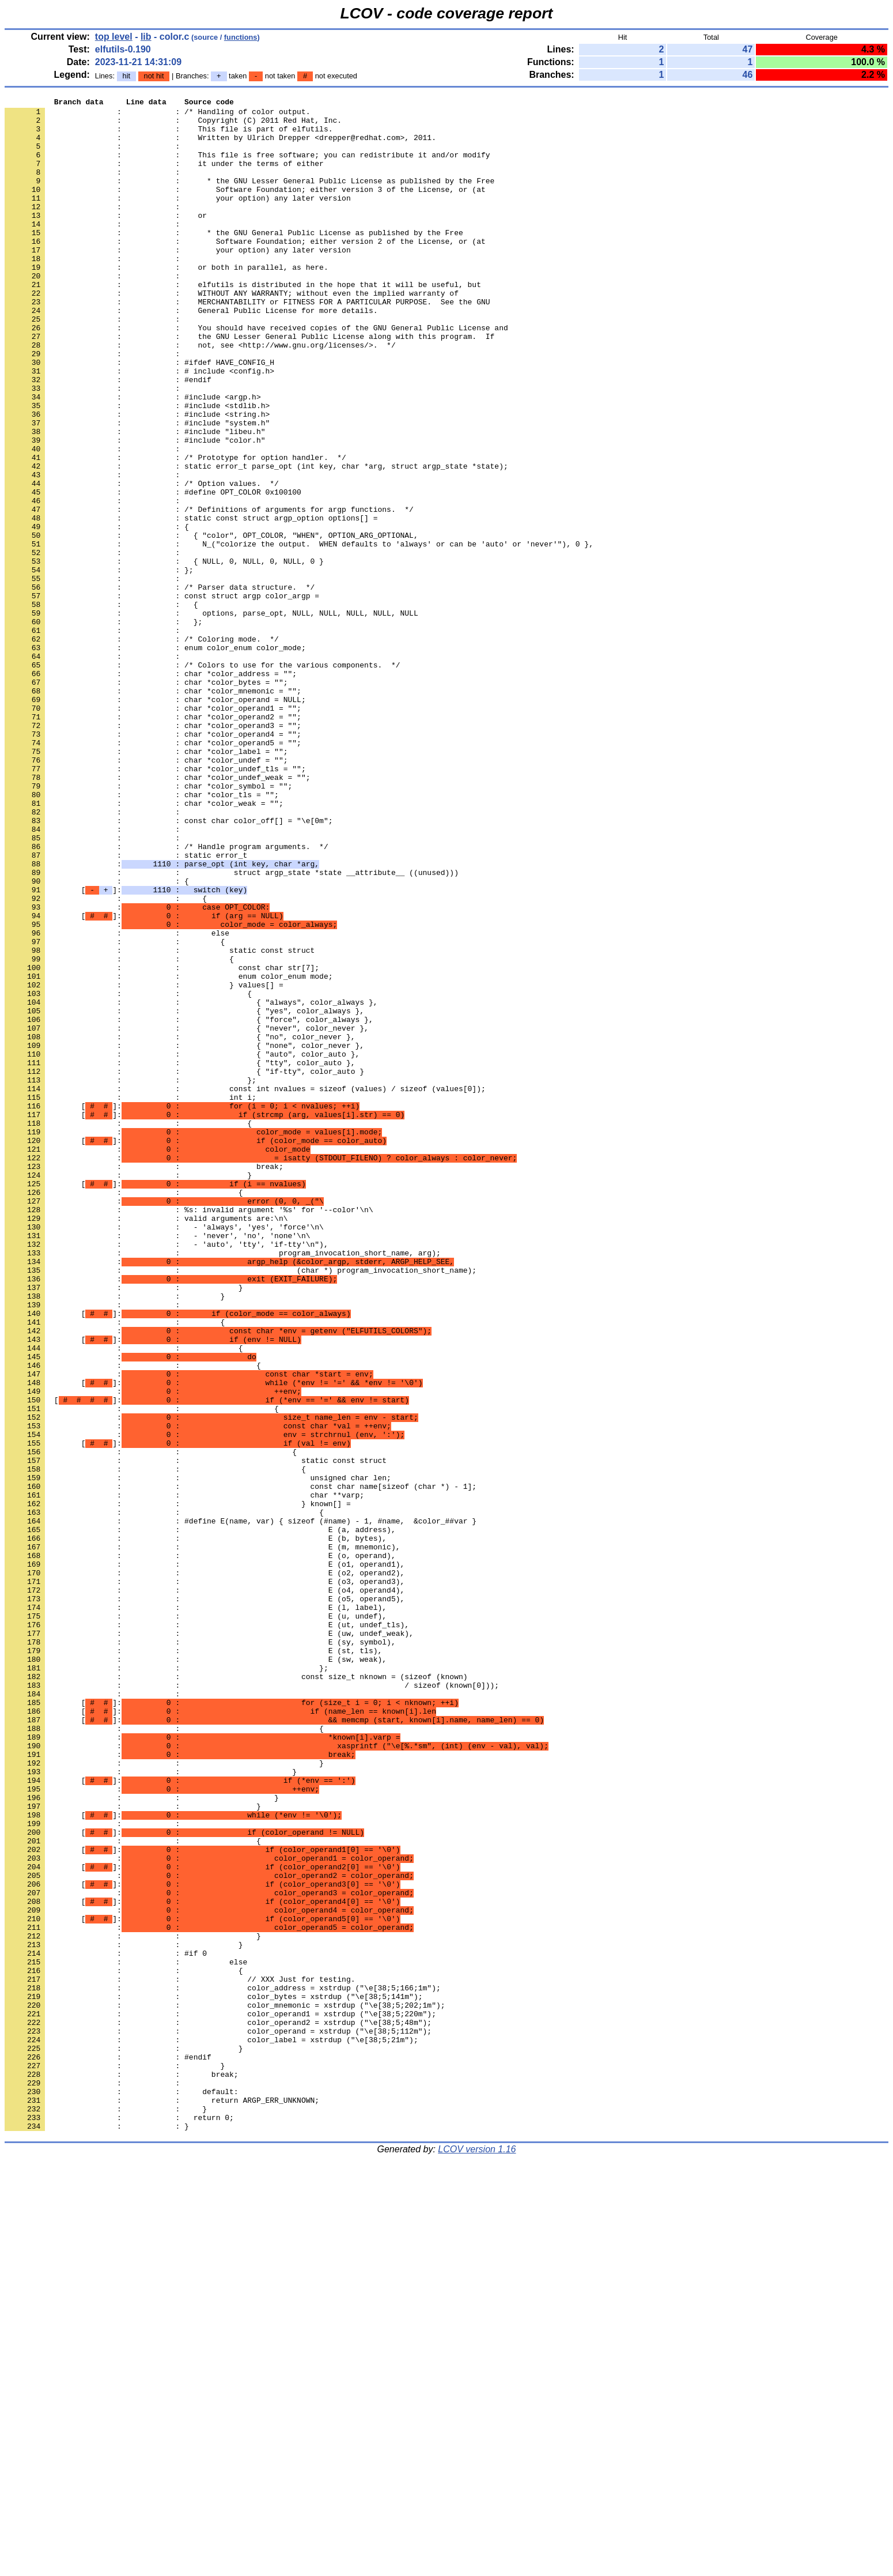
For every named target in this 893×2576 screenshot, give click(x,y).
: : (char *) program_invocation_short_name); (240, 1505)
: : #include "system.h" (137, 488)
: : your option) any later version (178, 218)
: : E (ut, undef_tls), (207, 1930)
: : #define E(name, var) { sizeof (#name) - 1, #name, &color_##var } (240, 1806)
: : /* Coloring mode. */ (142, 747)
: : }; (99, 664)
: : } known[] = (178, 1785)
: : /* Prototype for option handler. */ (175, 530)
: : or (106, 239)
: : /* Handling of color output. (157, 115)
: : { (97, 613)
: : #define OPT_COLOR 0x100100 (153, 571)
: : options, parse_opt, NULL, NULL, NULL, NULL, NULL (211, 716)
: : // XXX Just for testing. (180, 2356)
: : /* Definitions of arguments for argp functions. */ (209, 592)
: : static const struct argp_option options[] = (191, 602)
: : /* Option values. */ (142, 561)
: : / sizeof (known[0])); (252, 2003)
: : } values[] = (144, 1162)
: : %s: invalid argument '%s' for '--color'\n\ (189, 1432)
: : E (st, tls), (193, 1961)
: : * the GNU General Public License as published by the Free (234, 260)
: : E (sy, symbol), (200, 1951)
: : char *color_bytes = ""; (146, 799)
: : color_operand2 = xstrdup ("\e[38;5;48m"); (218, 2407)
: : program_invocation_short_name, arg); (223, 1484)
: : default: (122, 2491)
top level (114, 37)
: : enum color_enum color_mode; (155, 758)
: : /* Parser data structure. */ (160, 685)
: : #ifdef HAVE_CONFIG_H (139, 415)
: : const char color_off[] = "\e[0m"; (168, 965)
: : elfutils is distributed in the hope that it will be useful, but (243, 322)
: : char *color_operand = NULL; (155, 820)
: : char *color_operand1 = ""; (153, 830)
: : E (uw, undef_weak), (209, 1941)
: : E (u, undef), (196, 1920)
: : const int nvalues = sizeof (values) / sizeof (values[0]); (245, 1287)
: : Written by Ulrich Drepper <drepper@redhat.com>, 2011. (220, 146)
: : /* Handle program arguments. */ (166, 996)
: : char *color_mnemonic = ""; (153, 810)
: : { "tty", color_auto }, (180, 1256)
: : (94, 156)
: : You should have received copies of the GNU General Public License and (256, 374)
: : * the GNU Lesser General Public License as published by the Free (249, 198)
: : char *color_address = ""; (151, 789)
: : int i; (130, 1297)
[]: (126, 1048)
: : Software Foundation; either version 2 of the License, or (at (245, 270)
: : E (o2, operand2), (204, 1868)
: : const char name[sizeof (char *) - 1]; (240, 1764)
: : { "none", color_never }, (184, 1235)
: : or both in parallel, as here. (166, 301)
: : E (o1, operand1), (204, 1858)
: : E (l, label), (196, 1909)
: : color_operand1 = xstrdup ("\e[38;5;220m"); (220, 2397)
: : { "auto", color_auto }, (182, 1245)
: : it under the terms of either (164, 177)
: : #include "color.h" (135, 509)
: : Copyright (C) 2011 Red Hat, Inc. (173, 125)
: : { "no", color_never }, (180, 1225)
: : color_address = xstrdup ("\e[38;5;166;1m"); (223, 2366)
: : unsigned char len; (198, 1754)
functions (241, 37)
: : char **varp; (184, 1775)
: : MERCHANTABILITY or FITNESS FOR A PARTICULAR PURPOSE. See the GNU (247, 343)
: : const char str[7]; (162, 1142)
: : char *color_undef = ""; (146, 893)
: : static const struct (160, 1121)
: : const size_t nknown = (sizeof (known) (236, 1992)
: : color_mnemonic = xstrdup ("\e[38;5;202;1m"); (225, 2387)
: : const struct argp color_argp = (162, 696)
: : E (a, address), (200, 1816)
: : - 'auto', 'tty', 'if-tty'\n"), (166, 1474)
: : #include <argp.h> (133, 457)
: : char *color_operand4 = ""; (153, 862)
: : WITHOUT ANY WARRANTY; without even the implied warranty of (232, 332)
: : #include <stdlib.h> (137, 467)
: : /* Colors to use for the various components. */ (202, 779)
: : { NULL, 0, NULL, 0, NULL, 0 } (164, 654)
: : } (128, 1391)
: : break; (144, 1380)
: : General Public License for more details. (191, 353)
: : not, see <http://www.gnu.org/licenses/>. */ (200, 395)
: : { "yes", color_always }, (184, 1194)
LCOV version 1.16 (477, 2555)
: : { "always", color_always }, (191, 1183)
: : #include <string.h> (137, 478)
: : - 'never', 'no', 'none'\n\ (157, 1463)
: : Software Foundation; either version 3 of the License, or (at (245, 208)
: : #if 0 (106, 2324)
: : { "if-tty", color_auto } (184, 1266)
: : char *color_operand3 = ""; (153, 851)
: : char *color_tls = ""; (142, 934)
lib (146, 37)
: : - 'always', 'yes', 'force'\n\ (164, 1453)
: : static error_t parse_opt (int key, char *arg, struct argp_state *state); (256, 540)
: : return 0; (119, 2522)
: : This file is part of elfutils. (168, 135)
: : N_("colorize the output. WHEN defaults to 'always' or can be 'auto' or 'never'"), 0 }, (299, 633)
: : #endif (108, 436)
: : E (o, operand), (200, 1847)
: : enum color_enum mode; (168, 1152)
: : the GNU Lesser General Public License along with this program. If (249, 384)
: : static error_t (126, 1007)
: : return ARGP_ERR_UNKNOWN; (162, 2501)
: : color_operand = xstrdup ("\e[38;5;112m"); (218, 2418)
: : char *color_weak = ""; (144, 945)
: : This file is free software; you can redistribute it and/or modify (247, 166)
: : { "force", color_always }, (189, 1204)
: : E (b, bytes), (196, 1826)
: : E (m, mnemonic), (202, 1837)
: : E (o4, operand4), (204, 1889)
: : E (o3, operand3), (204, 1878)
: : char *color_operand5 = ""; (153, 872)
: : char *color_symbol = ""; (148, 924)
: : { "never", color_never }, (187, 1214)
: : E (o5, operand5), (204, 1899)
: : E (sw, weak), (196, 1972)
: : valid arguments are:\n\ (146, 1443)
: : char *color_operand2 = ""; (153, 841)
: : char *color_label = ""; (146, 882)
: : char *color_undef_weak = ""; (157, 913)
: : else (117, 1100)
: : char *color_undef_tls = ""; (155, 903)
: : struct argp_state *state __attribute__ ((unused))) (232, 1028)
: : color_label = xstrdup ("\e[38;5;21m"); (211, 2428)
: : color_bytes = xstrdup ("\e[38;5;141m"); (213, 2376)
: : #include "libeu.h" (135, 498)
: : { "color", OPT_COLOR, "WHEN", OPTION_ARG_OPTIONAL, (211, 623)
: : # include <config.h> (139, 426)
